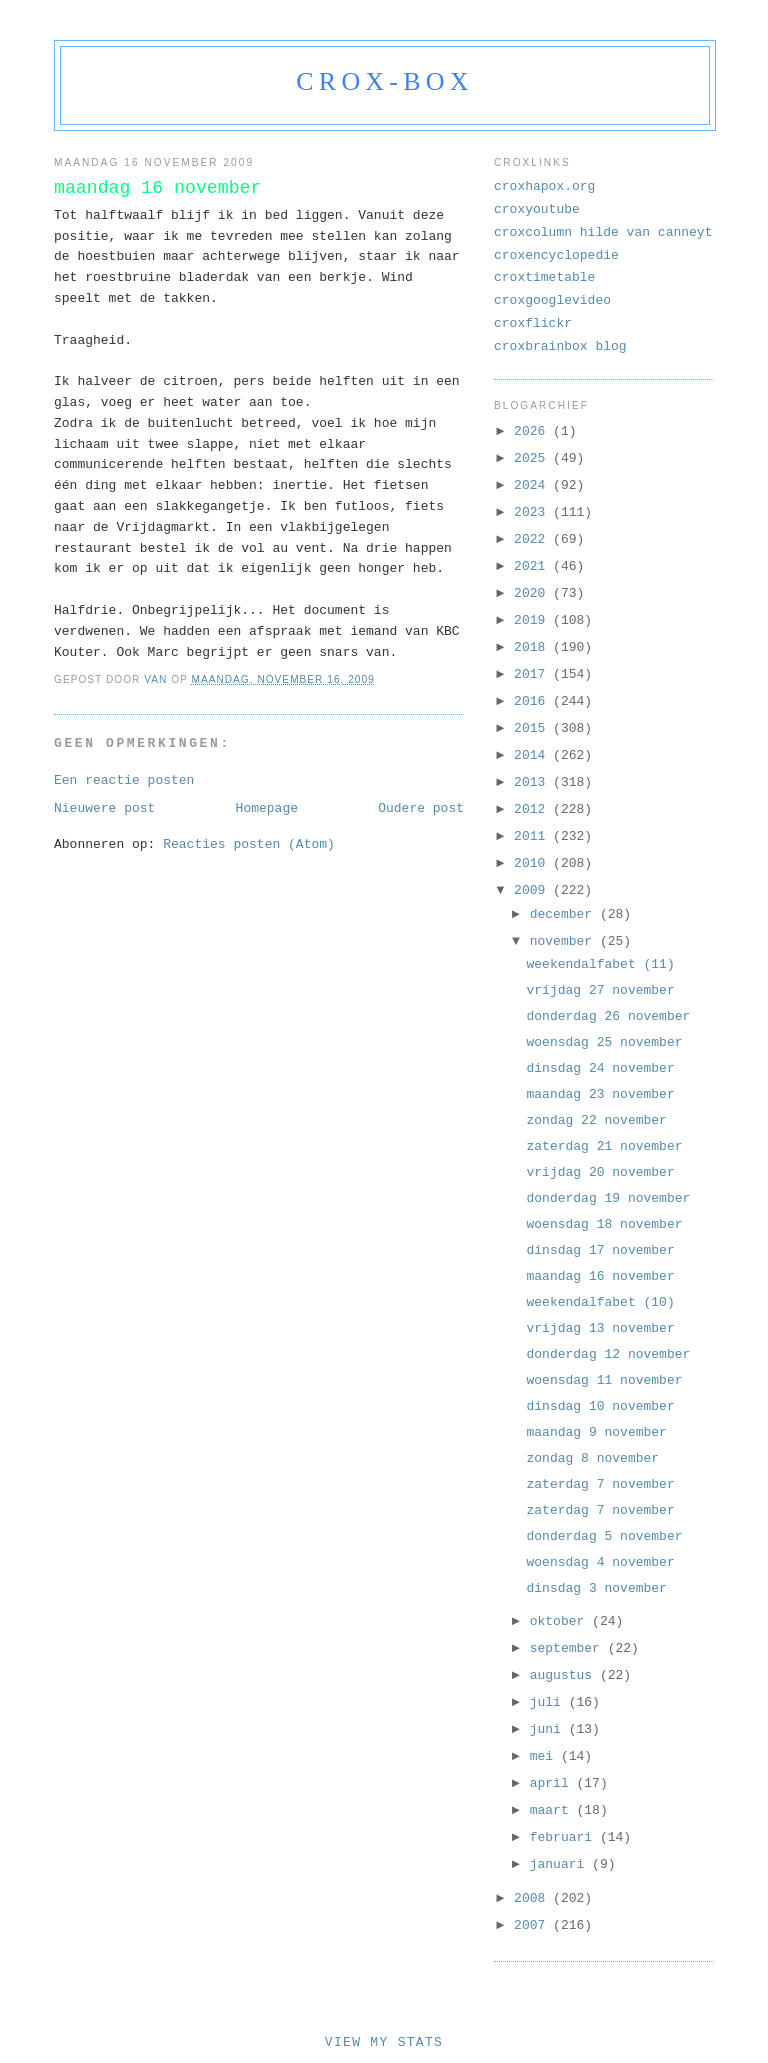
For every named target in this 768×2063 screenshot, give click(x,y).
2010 (533, 863)
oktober (561, 1621)
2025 (533, 458)
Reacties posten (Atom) (249, 844)
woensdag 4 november (600, 1562)
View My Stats (384, 2042)
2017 (533, 674)
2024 (533, 485)
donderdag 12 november (608, 1354)
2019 (533, 620)
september (569, 1648)
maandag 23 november (600, 1094)
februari (565, 1837)
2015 (533, 728)
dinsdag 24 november (600, 1068)
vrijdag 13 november (600, 1328)
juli (549, 1702)
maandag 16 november (600, 1276)
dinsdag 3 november (596, 1588)
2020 (533, 593)
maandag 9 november (596, 1432)
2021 (533, 566)
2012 (533, 809)
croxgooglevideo (552, 300)
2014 (533, 755)
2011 (533, 836)
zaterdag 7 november (600, 1484)
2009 (533, 890)
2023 (533, 512)
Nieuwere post (104, 808)
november (565, 941)
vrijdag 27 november (600, 990)
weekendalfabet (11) (600, 964)
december (565, 914)
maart (553, 1810)
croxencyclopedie (556, 255)
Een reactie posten (124, 780)
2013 (533, 782)
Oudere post (421, 808)
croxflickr (533, 323)
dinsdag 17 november (600, 1250)
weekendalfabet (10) (600, 1302)
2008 (533, 1898)
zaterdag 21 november (604, 1146)
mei (545, 1756)
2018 (533, 647)
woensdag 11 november (604, 1380)
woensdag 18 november (604, 1224)
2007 (533, 1925)
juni (549, 1729)
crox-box (384, 81)
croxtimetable (544, 277)
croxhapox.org (544, 186)
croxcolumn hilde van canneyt (603, 232)
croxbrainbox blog (560, 346)
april (553, 1783)
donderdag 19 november (608, 1198)
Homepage (267, 808)
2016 (533, 701)
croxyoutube (537, 209)
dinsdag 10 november (600, 1406)
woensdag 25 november (604, 1042)
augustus (565, 1675)
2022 (533, 539)
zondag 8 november (592, 1458)
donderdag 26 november (608, 1016)
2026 (533, 431)
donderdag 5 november (604, 1536)
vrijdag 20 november (600, 1172)
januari (561, 1864)
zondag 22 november (596, 1120)
